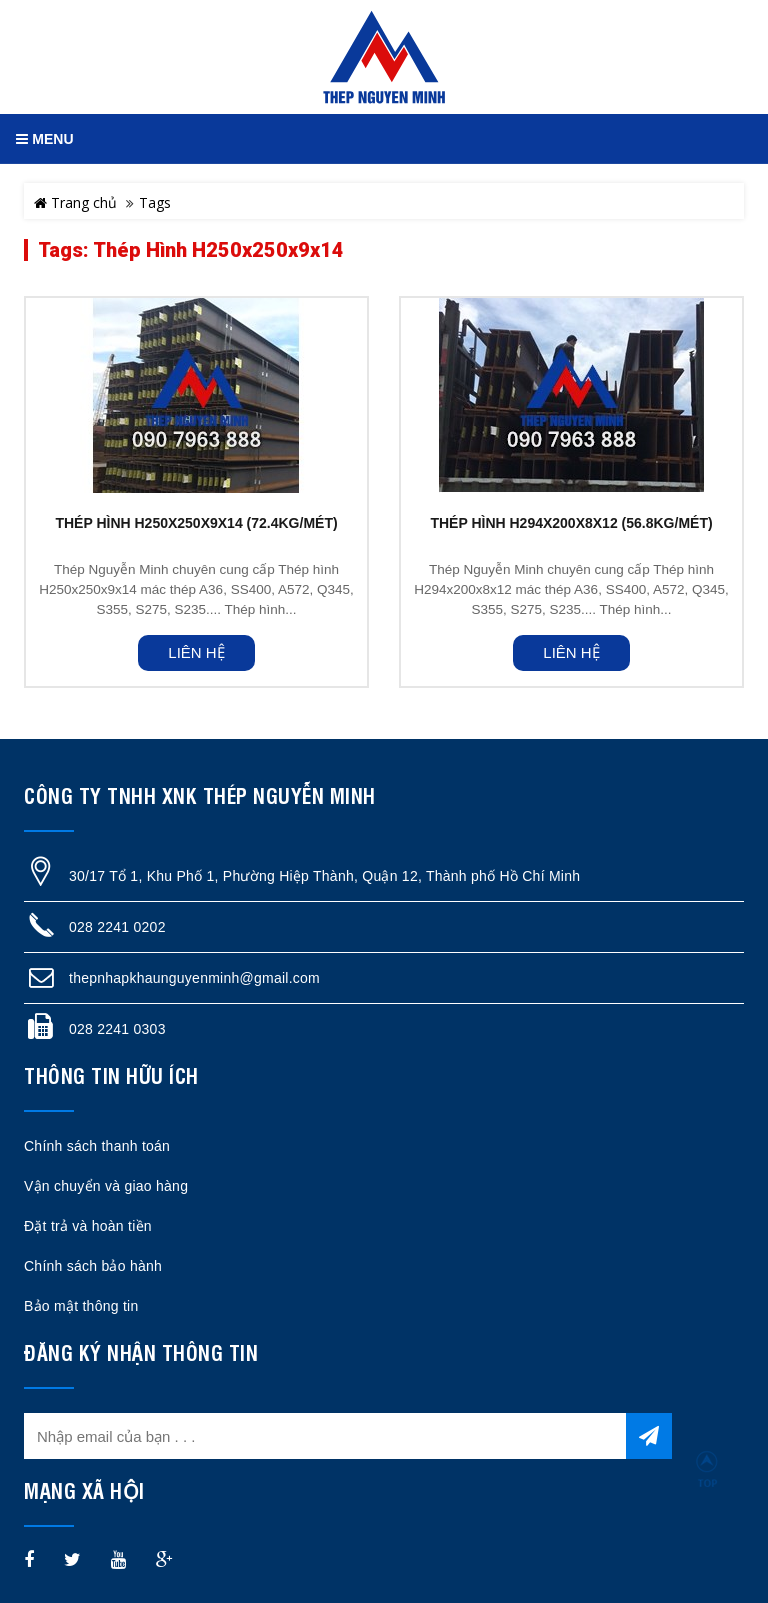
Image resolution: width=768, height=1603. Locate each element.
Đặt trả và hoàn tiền (88, 1226)
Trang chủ (75, 202)
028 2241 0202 (117, 927)
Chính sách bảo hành (93, 1266)
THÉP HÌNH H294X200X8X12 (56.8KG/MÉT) (571, 523)
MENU (44, 139)
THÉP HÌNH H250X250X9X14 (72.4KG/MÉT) (196, 523)
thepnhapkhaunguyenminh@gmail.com (194, 978)
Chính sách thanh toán (97, 1146)
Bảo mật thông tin (81, 1306)
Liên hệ (196, 652)
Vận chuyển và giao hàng (106, 1186)
